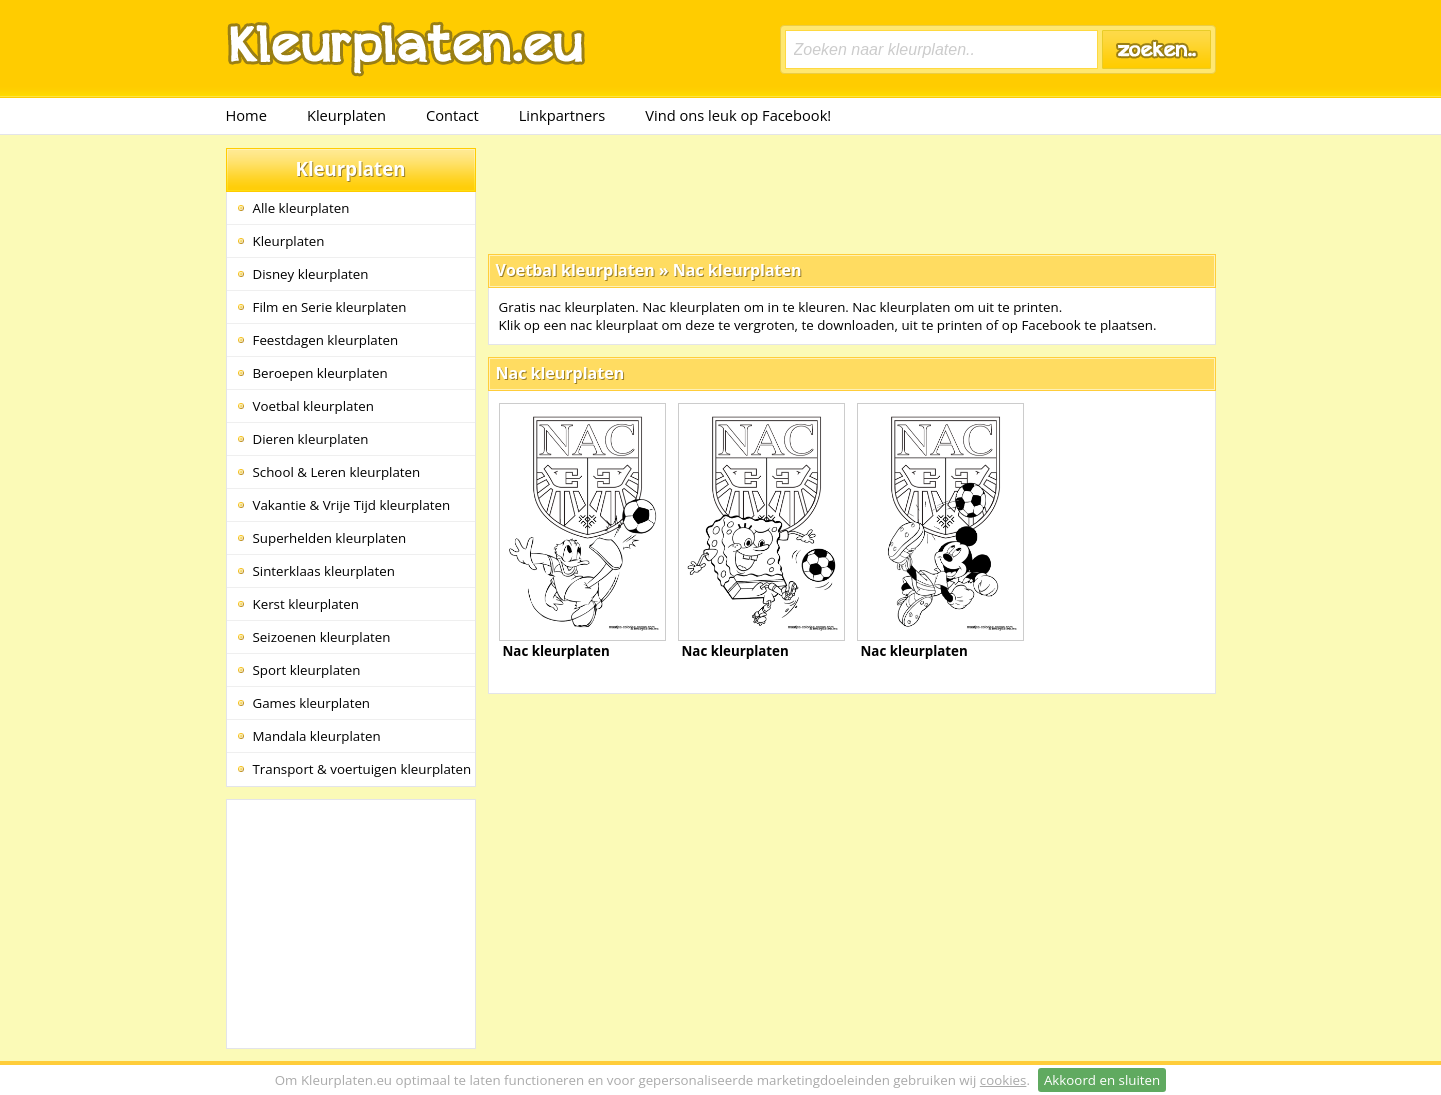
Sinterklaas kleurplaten (324, 571)
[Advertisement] (852, 193)
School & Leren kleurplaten (337, 472)
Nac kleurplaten (737, 270)
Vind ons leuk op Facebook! (738, 115)
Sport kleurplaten (307, 670)
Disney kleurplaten (311, 274)
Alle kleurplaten (301, 208)
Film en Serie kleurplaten (330, 307)
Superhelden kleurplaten (330, 538)
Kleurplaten (346, 115)
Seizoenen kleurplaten (322, 637)
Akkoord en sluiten (1102, 1080)
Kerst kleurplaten (306, 604)
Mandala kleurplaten (317, 736)
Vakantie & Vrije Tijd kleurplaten (352, 505)
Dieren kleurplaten (311, 439)
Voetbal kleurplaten (313, 406)
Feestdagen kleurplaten (326, 340)
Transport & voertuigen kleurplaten (362, 769)
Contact (452, 115)
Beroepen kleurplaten (320, 373)
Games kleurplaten (312, 703)
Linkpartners (562, 115)
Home (246, 115)
